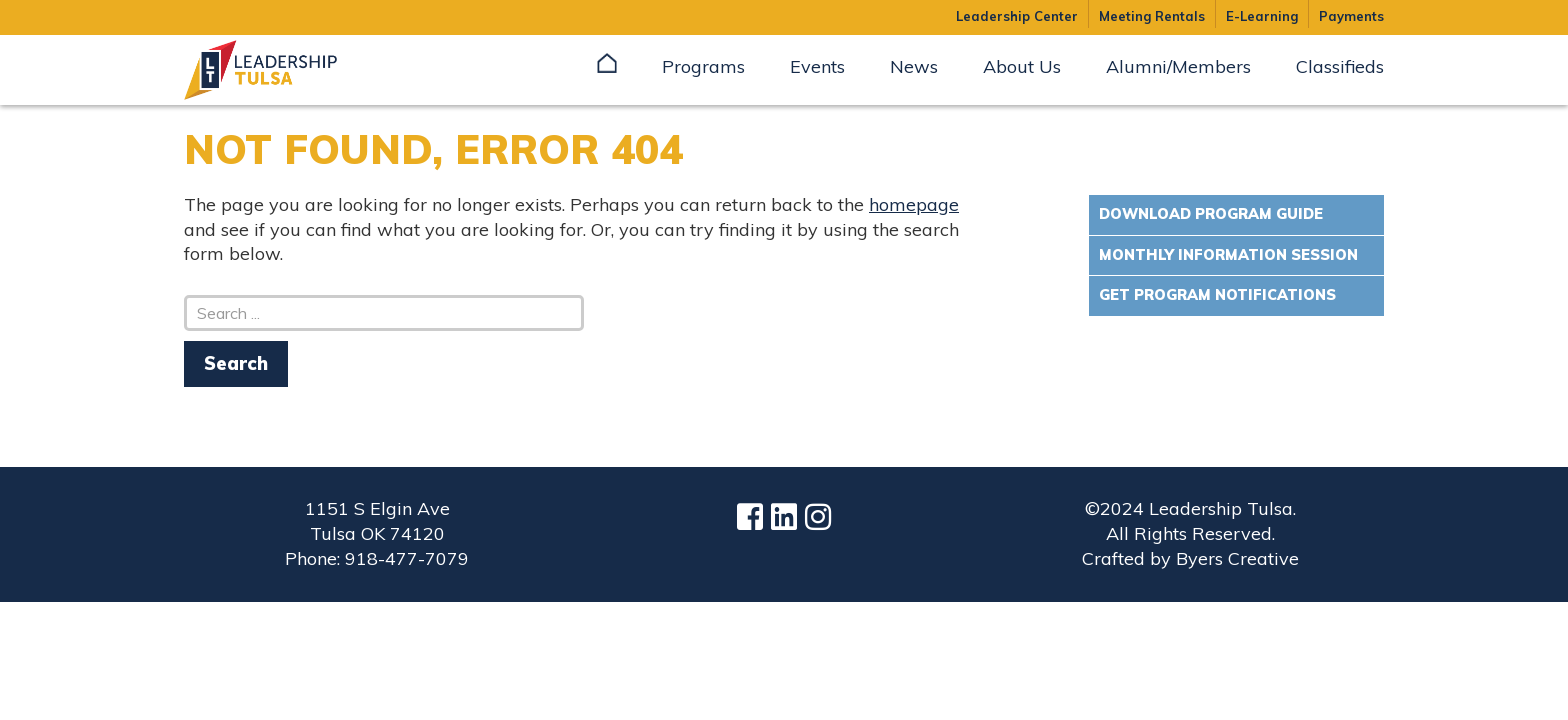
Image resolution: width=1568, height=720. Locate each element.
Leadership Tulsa (284, 70)
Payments (1351, 16)
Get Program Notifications (1217, 295)
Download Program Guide (1211, 214)
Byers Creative (1237, 558)
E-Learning (1262, 16)
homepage (914, 204)
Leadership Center (1017, 16)
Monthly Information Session (1228, 255)
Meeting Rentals (1152, 16)
